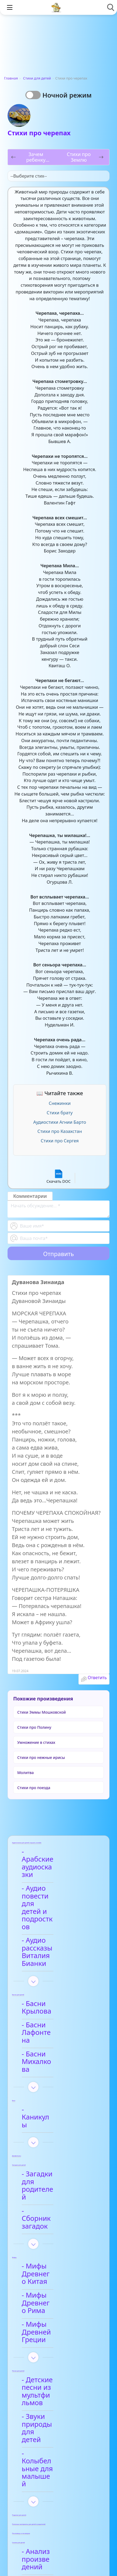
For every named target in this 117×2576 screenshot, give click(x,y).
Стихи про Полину (34, 1727)
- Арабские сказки (56, 2364)
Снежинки (60, 1103)
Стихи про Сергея (60, 1140)
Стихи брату (60, 1112)
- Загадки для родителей (49, 2076)
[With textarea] (58, 1209)
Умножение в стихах (36, 1742)
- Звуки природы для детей (54, 2250)
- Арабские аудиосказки (47, 1855)
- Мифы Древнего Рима (56, 2160)
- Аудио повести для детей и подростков (53, 1881)
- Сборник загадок (57, 2093)
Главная (11, 78)
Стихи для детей (37, 78)
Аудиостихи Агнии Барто (59, 1122)
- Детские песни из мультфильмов (58, 2229)
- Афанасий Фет (52, 2451)
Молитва (25, 1772)
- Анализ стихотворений (52, 2434)
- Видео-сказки (51, 2380)
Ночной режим (67, 95)
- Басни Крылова (54, 1950)
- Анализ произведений (51, 2347)
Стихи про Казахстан (59, 1131)
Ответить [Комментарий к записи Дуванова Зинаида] (97, 1678)
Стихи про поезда (33, 1787)
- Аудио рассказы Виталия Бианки (55, 1906)
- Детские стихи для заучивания (59, 2470)
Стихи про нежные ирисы (41, 1757)
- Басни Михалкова (58, 1980)
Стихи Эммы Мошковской (41, 1712)
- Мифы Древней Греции (54, 2181)
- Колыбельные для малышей (59, 2272)
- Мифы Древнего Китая (56, 2138)
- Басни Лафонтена (58, 1965)
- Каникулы (45, 2021)
